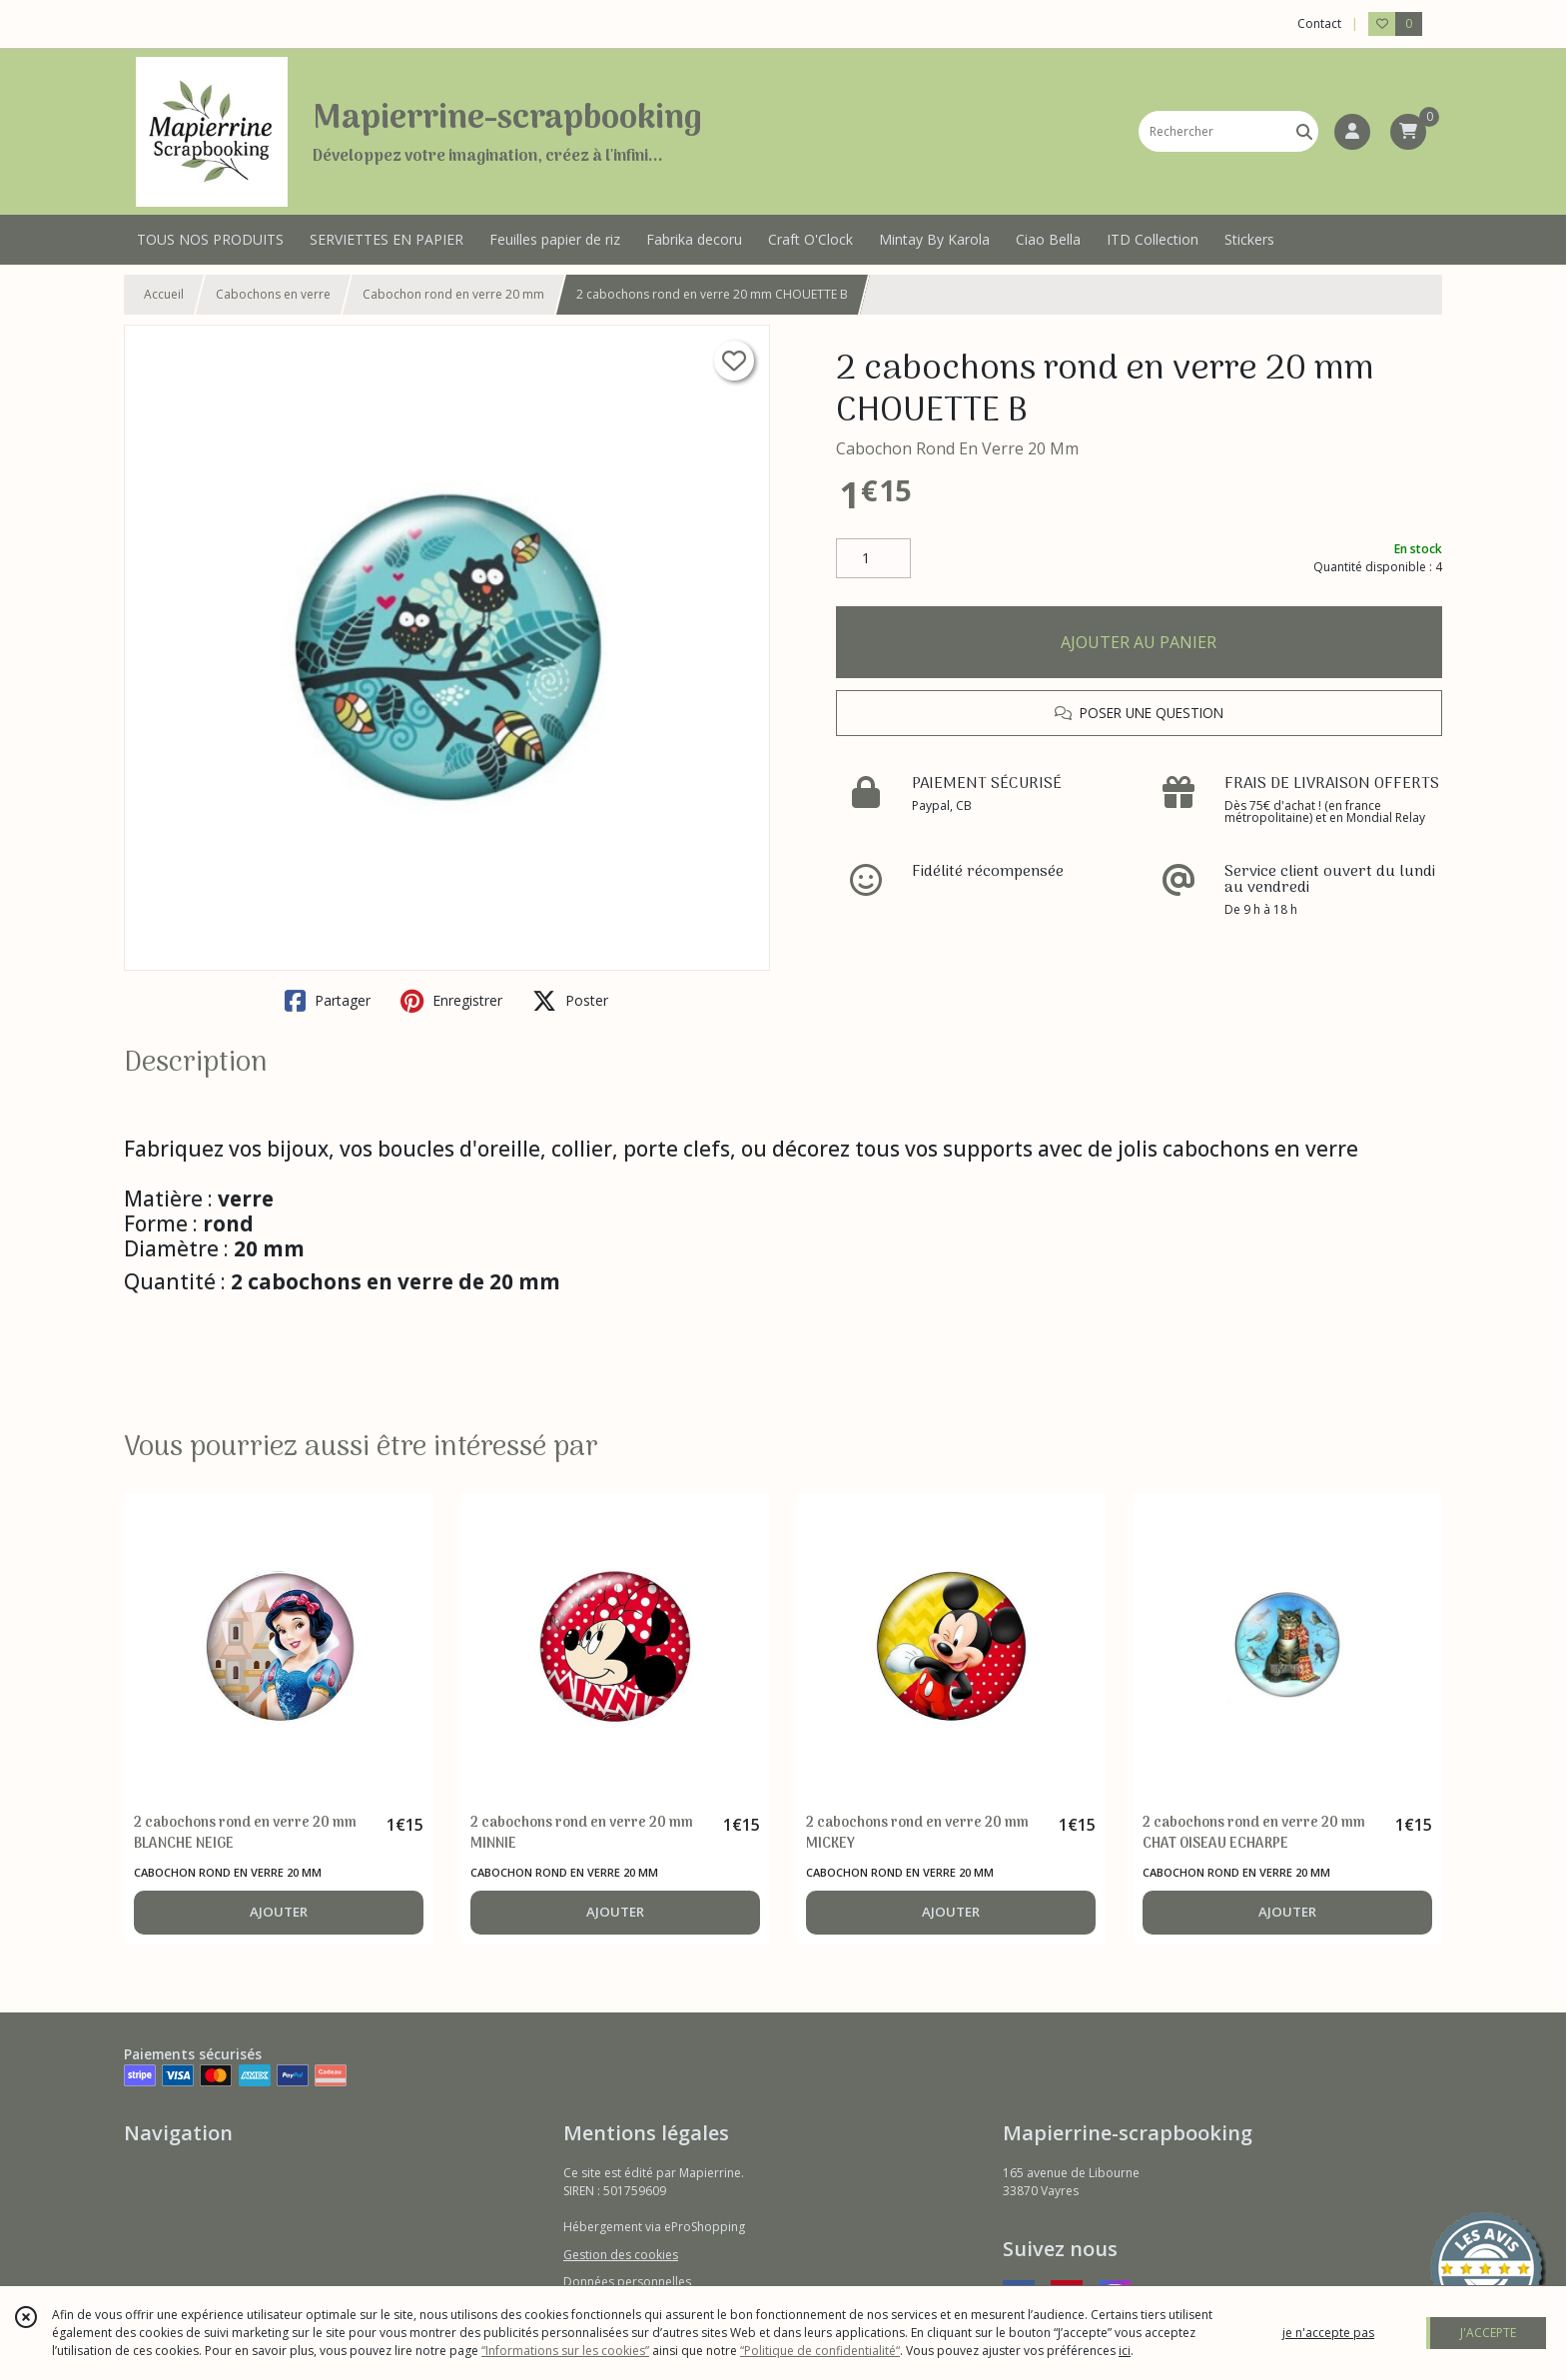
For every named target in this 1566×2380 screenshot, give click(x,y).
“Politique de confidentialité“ (820, 2350)
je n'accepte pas (1328, 2332)
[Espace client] (1352, 132)
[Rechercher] (1304, 131)
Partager (328, 1001)
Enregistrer (451, 1001)
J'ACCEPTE (1488, 2332)
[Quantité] (873, 558)
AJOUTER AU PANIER (1138, 642)
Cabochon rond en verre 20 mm (453, 294)
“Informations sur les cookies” (565, 2350)
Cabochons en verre (273, 294)
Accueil (164, 294)
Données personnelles (627, 2281)
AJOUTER (279, 1912)
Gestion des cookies (620, 2254)
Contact (1319, 23)
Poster (570, 1001)
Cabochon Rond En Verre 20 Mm (957, 448)
